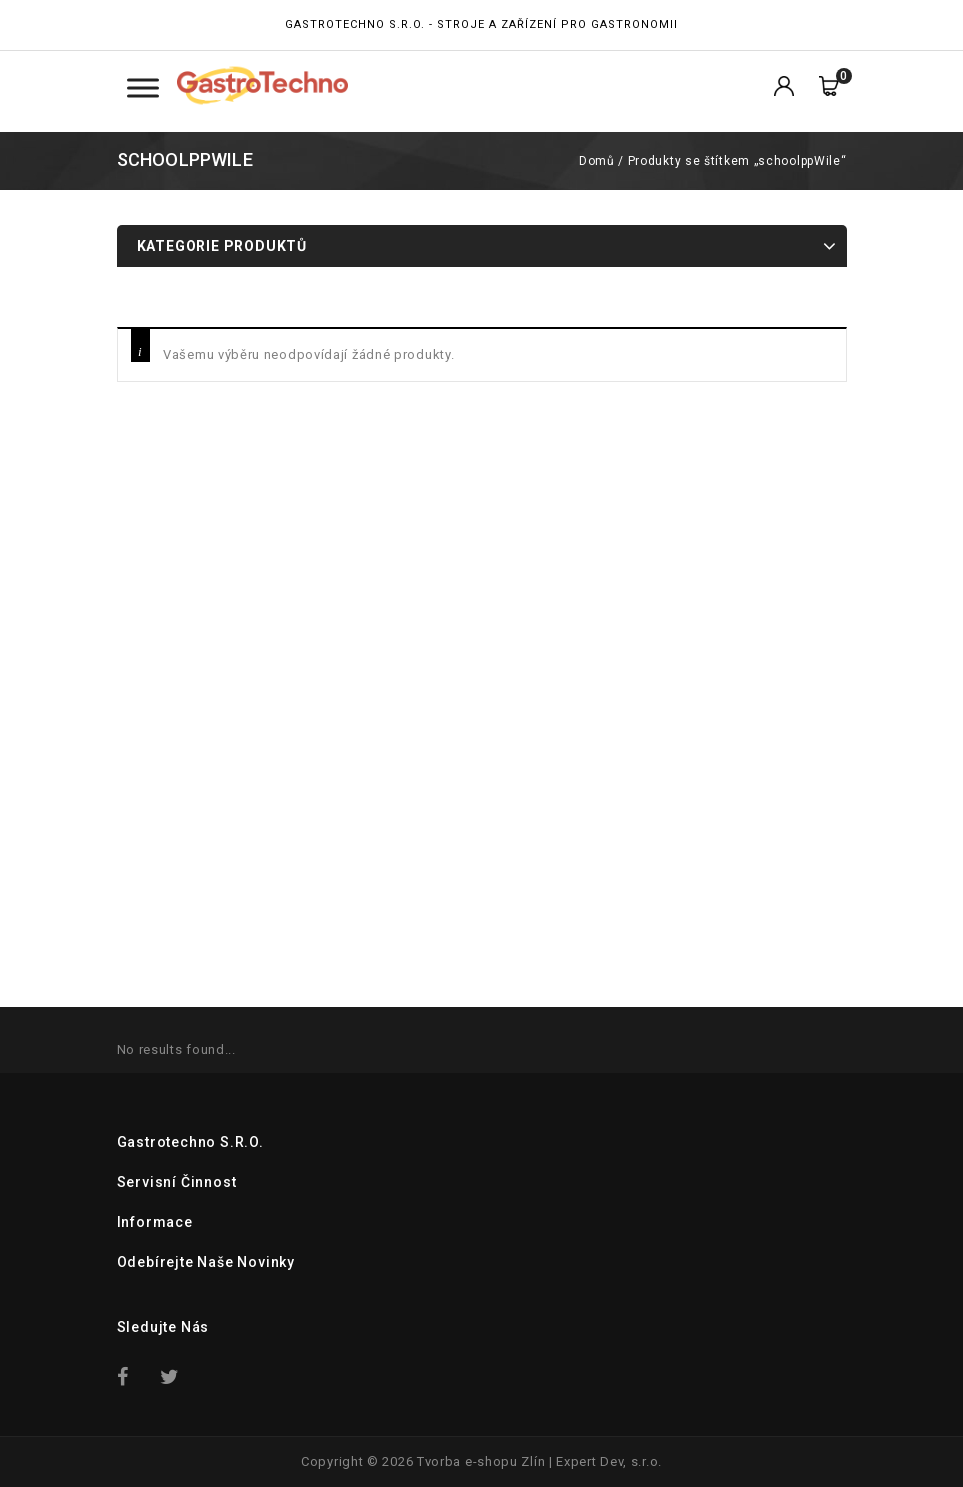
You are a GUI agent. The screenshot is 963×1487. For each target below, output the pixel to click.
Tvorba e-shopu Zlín (481, 1461)
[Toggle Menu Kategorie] (143, 87)
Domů (596, 161)
